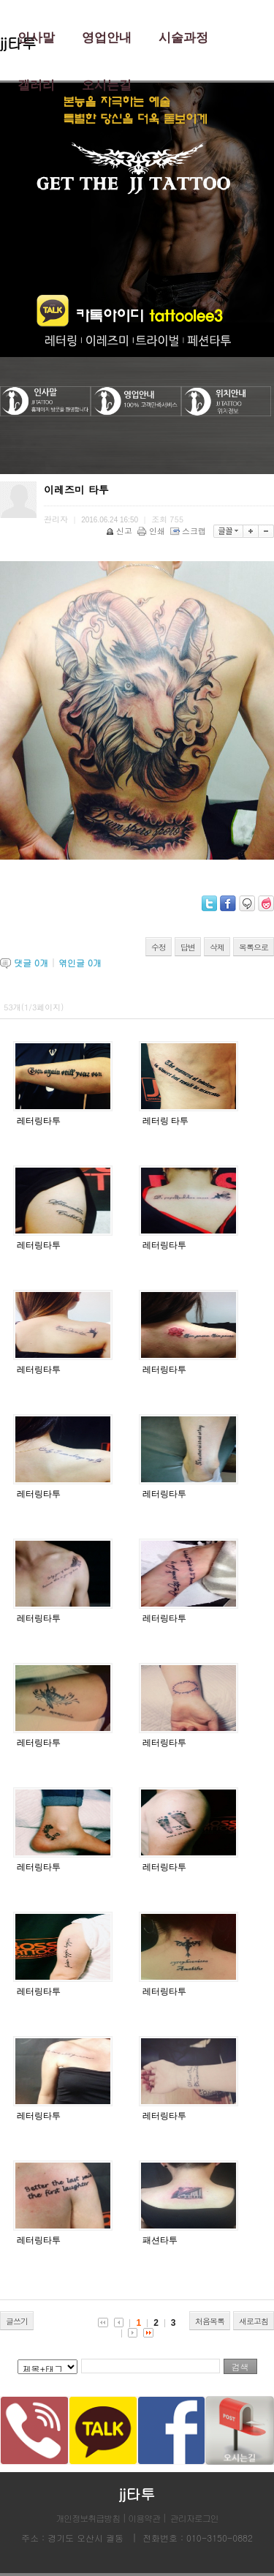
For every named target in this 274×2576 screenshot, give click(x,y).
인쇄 (152, 530)
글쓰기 (17, 2321)
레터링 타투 (165, 1121)
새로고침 (253, 2321)
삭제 (217, 947)
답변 (187, 947)
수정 (158, 947)
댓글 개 (31, 962)
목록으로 (253, 947)
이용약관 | (147, 2518)
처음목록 (209, 2321)
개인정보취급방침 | (92, 2518)
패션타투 (160, 2240)
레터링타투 (39, 1121)
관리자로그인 (194, 2518)
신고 (120, 530)
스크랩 (189, 530)
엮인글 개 (80, 962)
